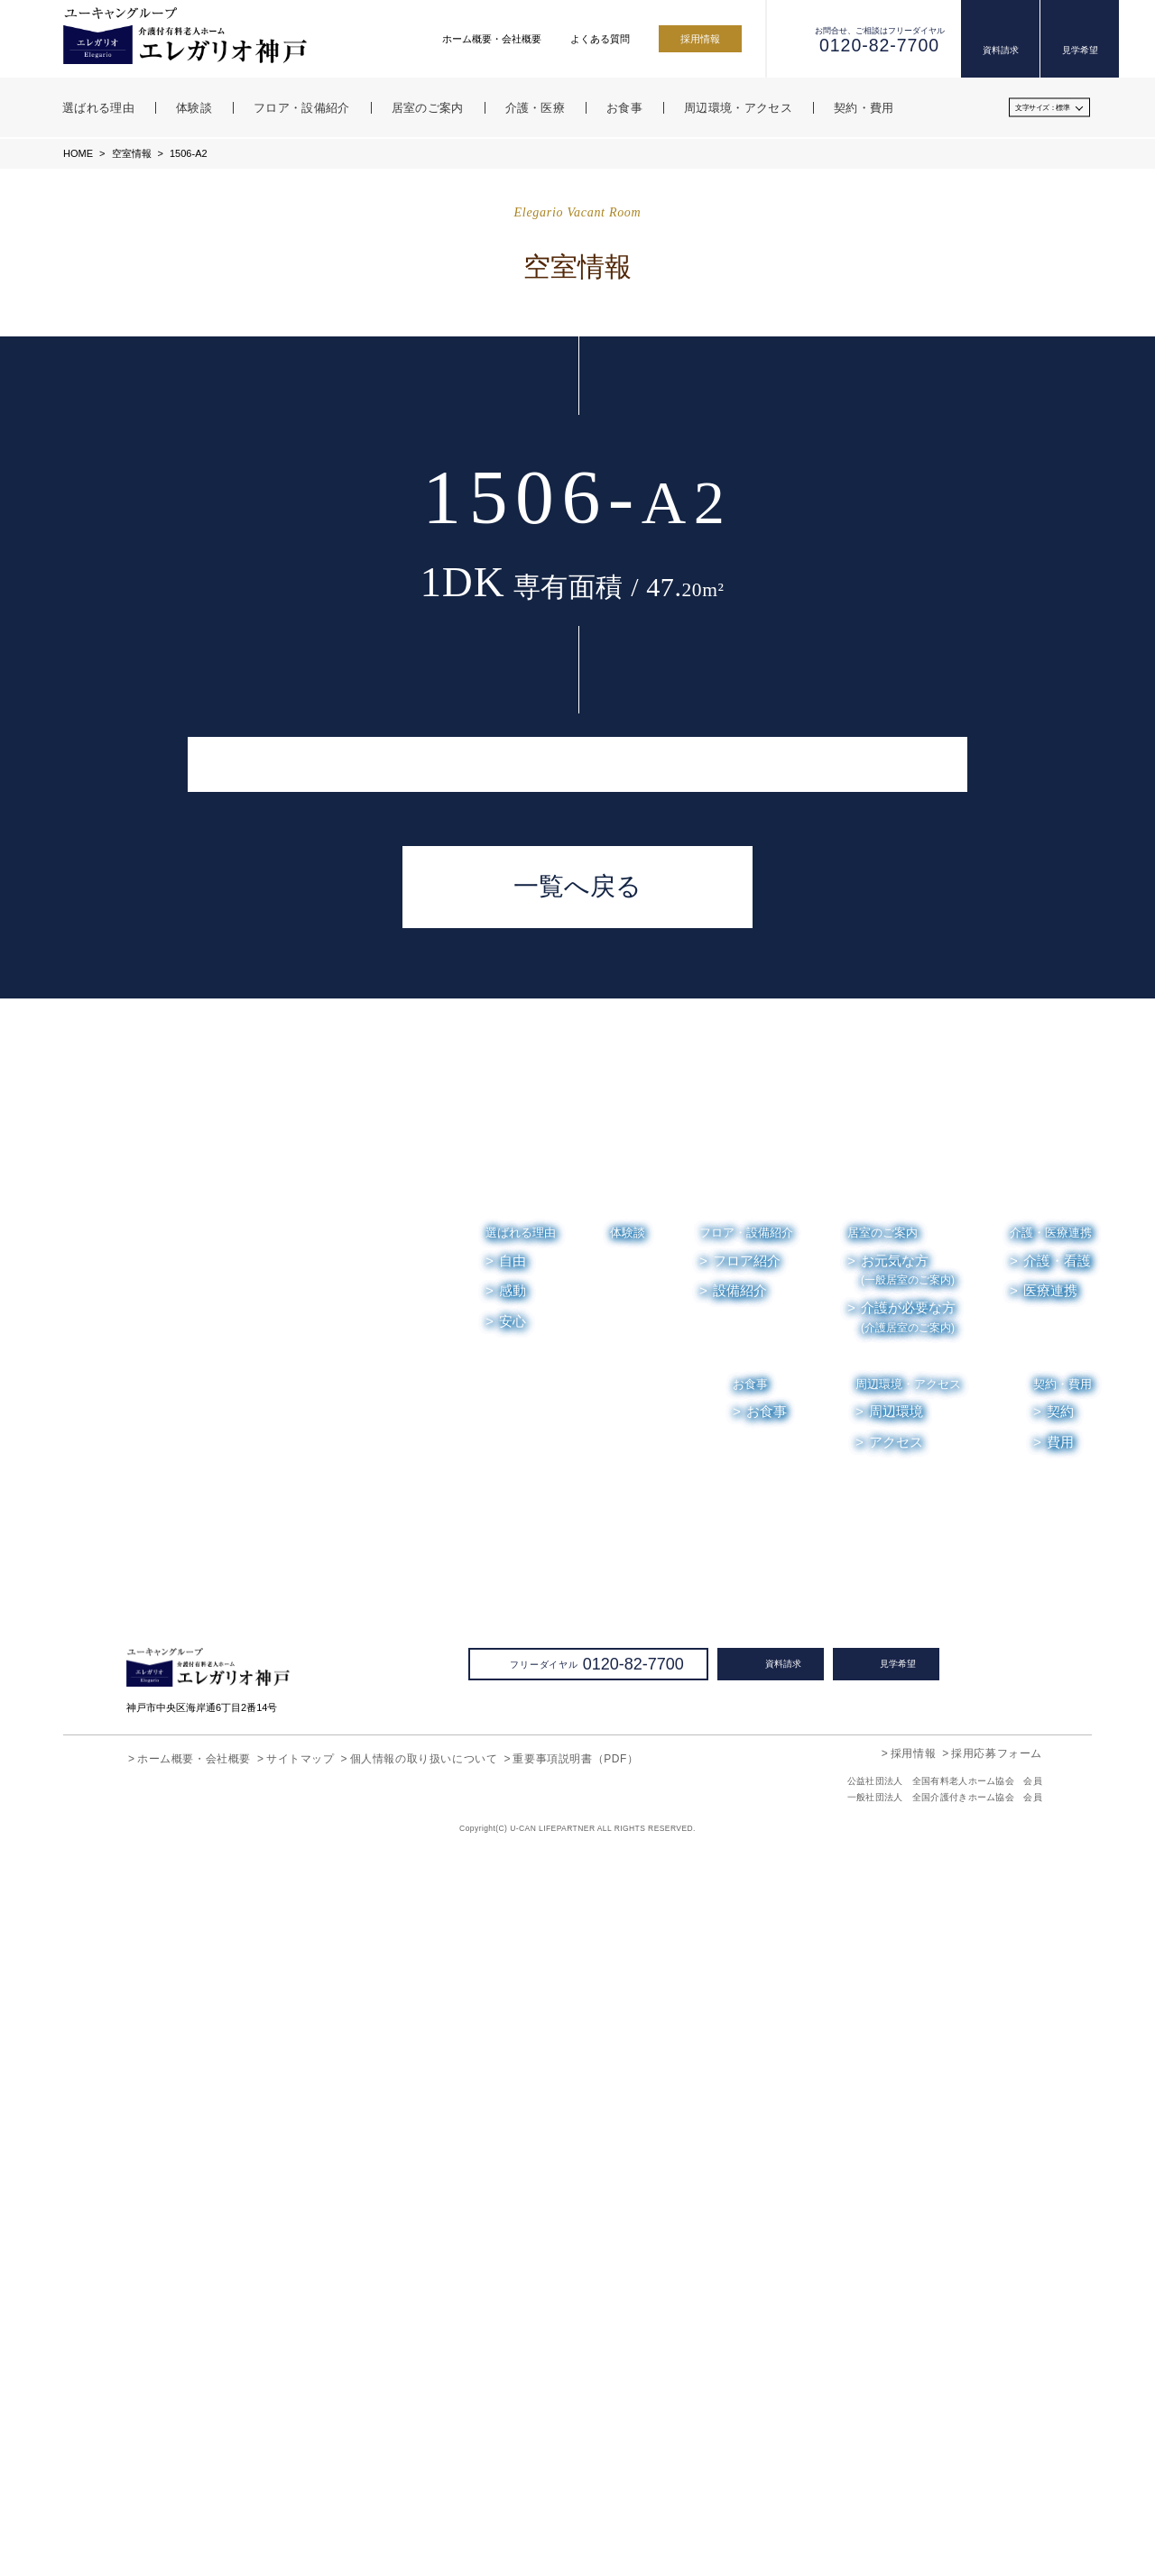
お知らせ (892, 2224)
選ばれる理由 (520, 1955)
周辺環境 (897, 2135)
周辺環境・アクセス (908, 2106)
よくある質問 (600, 39)
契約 (1060, 2135)
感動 (512, 2013)
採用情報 (700, 39)
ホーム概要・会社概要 (491, 39)
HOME (77, 153)
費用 (1060, 2165)
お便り (965, 2224)
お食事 (751, 2106)
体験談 (627, 1955)
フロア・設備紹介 (746, 1955)
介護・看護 (1057, 1983)
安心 (512, 2044)
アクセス (896, 2165)
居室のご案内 (882, 1955)
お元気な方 (908, 1992)
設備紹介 (740, 2013)
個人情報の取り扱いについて (424, 2481)
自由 (512, 1983)
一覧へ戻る (577, 1609)
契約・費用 (1062, 2106)
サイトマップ (300, 2481)
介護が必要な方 (908, 2039)
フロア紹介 (747, 1983)
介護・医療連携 (1051, 1955)
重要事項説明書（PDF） (574, 2481)
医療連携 (1050, 2013)
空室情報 (130, 153)
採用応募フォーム (996, 2475)
